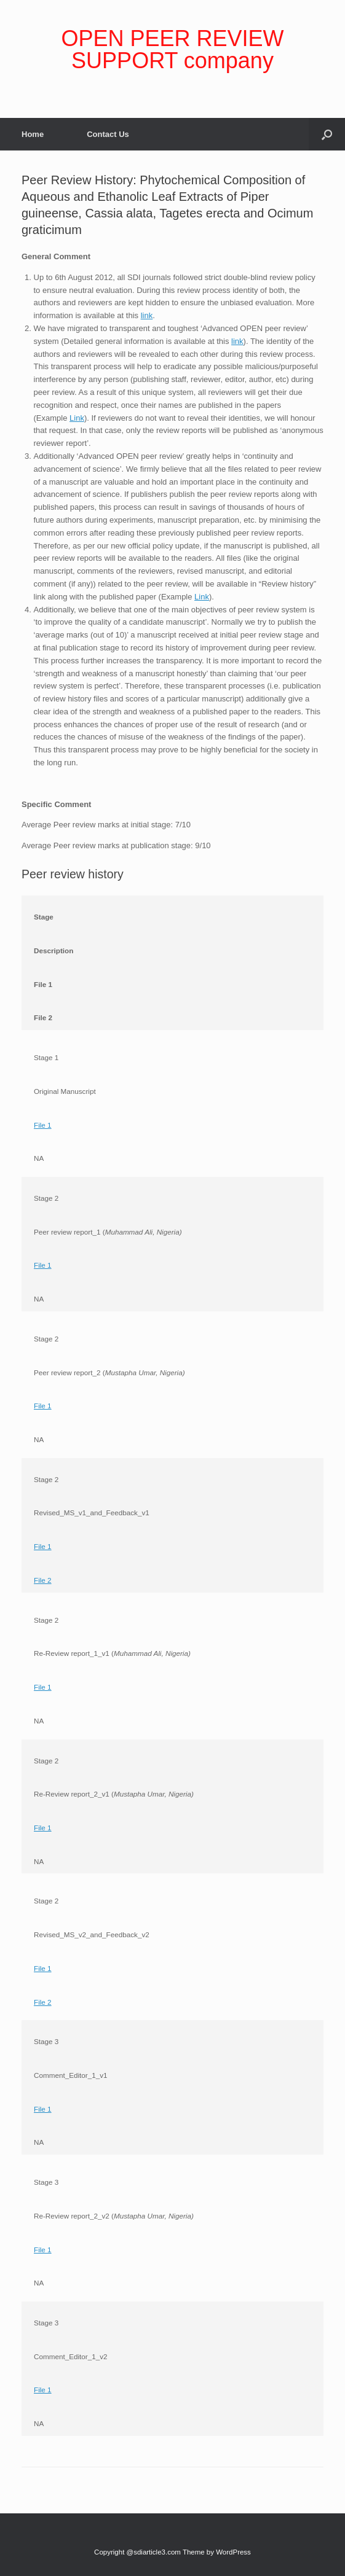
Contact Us (108, 134)
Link (76, 418)
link (147, 315)
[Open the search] (327, 134)
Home (33, 134)
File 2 (43, 1580)
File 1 (43, 1125)
